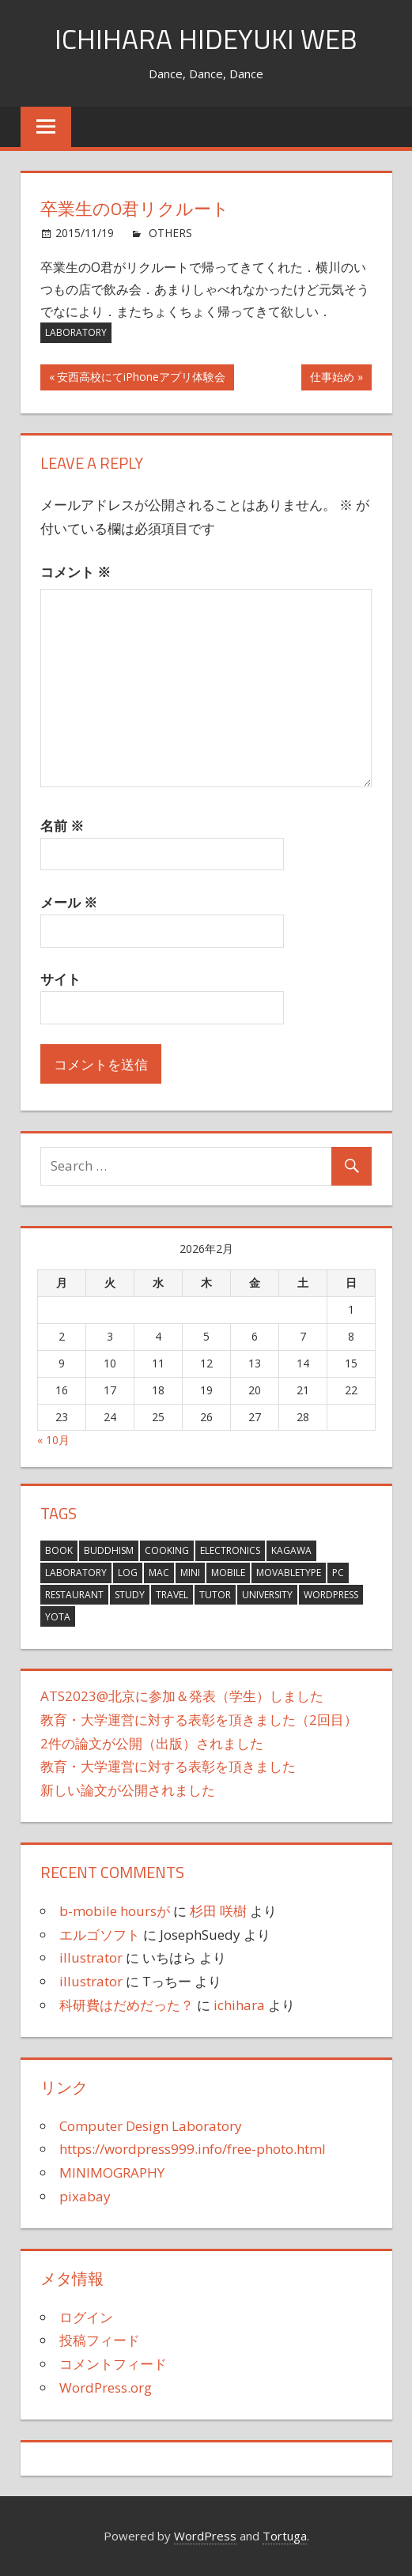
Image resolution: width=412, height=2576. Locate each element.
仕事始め (331, 378)
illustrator (91, 1957)
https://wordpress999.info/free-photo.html (192, 2149)
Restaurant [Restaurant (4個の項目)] (74, 1594)
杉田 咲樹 (218, 1911)
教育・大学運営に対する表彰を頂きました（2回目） (198, 1719)
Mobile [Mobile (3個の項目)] (228, 1572)
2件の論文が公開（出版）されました (151, 1742)
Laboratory (76, 332)
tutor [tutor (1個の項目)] (215, 1594)
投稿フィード (99, 2340)
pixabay (85, 2196)
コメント (75, 572)
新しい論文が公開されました (127, 1790)
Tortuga (285, 2536)
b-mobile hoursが (114, 1911)
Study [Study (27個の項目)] (130, 1594)
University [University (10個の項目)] (267, 1594)
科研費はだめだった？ (126, 2005)
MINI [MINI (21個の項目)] (190, 1572)
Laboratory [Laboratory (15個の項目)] (76, 1572)
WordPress (205, 2536)
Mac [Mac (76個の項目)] (159, 1572)
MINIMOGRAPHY (111, 2172)
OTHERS (170, 232)
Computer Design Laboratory (150, 2125)
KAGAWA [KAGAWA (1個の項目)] (291, 1550)
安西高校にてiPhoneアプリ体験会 (140, 378)
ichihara (239, 2005)
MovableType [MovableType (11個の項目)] (288, 1572)
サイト (60, 979)
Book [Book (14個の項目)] (59, 1550)
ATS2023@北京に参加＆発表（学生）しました (181, 1696)
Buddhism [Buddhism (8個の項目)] (109, 1550)
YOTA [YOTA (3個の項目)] (57, 1616)
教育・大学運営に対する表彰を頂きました (168, 1766)
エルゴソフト (99, 1934)
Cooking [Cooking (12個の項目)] (167, 1550)
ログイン (86, 2316)
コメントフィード (113, 2364)
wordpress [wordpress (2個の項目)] (331, 1594)
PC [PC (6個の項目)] (338, 1572)
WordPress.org (105, 2387)
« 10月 (53, 1439)
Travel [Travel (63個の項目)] (172, 1594)
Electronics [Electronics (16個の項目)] (230, 1550)
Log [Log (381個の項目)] (128, 1572)
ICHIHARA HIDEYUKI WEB (206, 38)
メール (68, 902)
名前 (62, 826)
